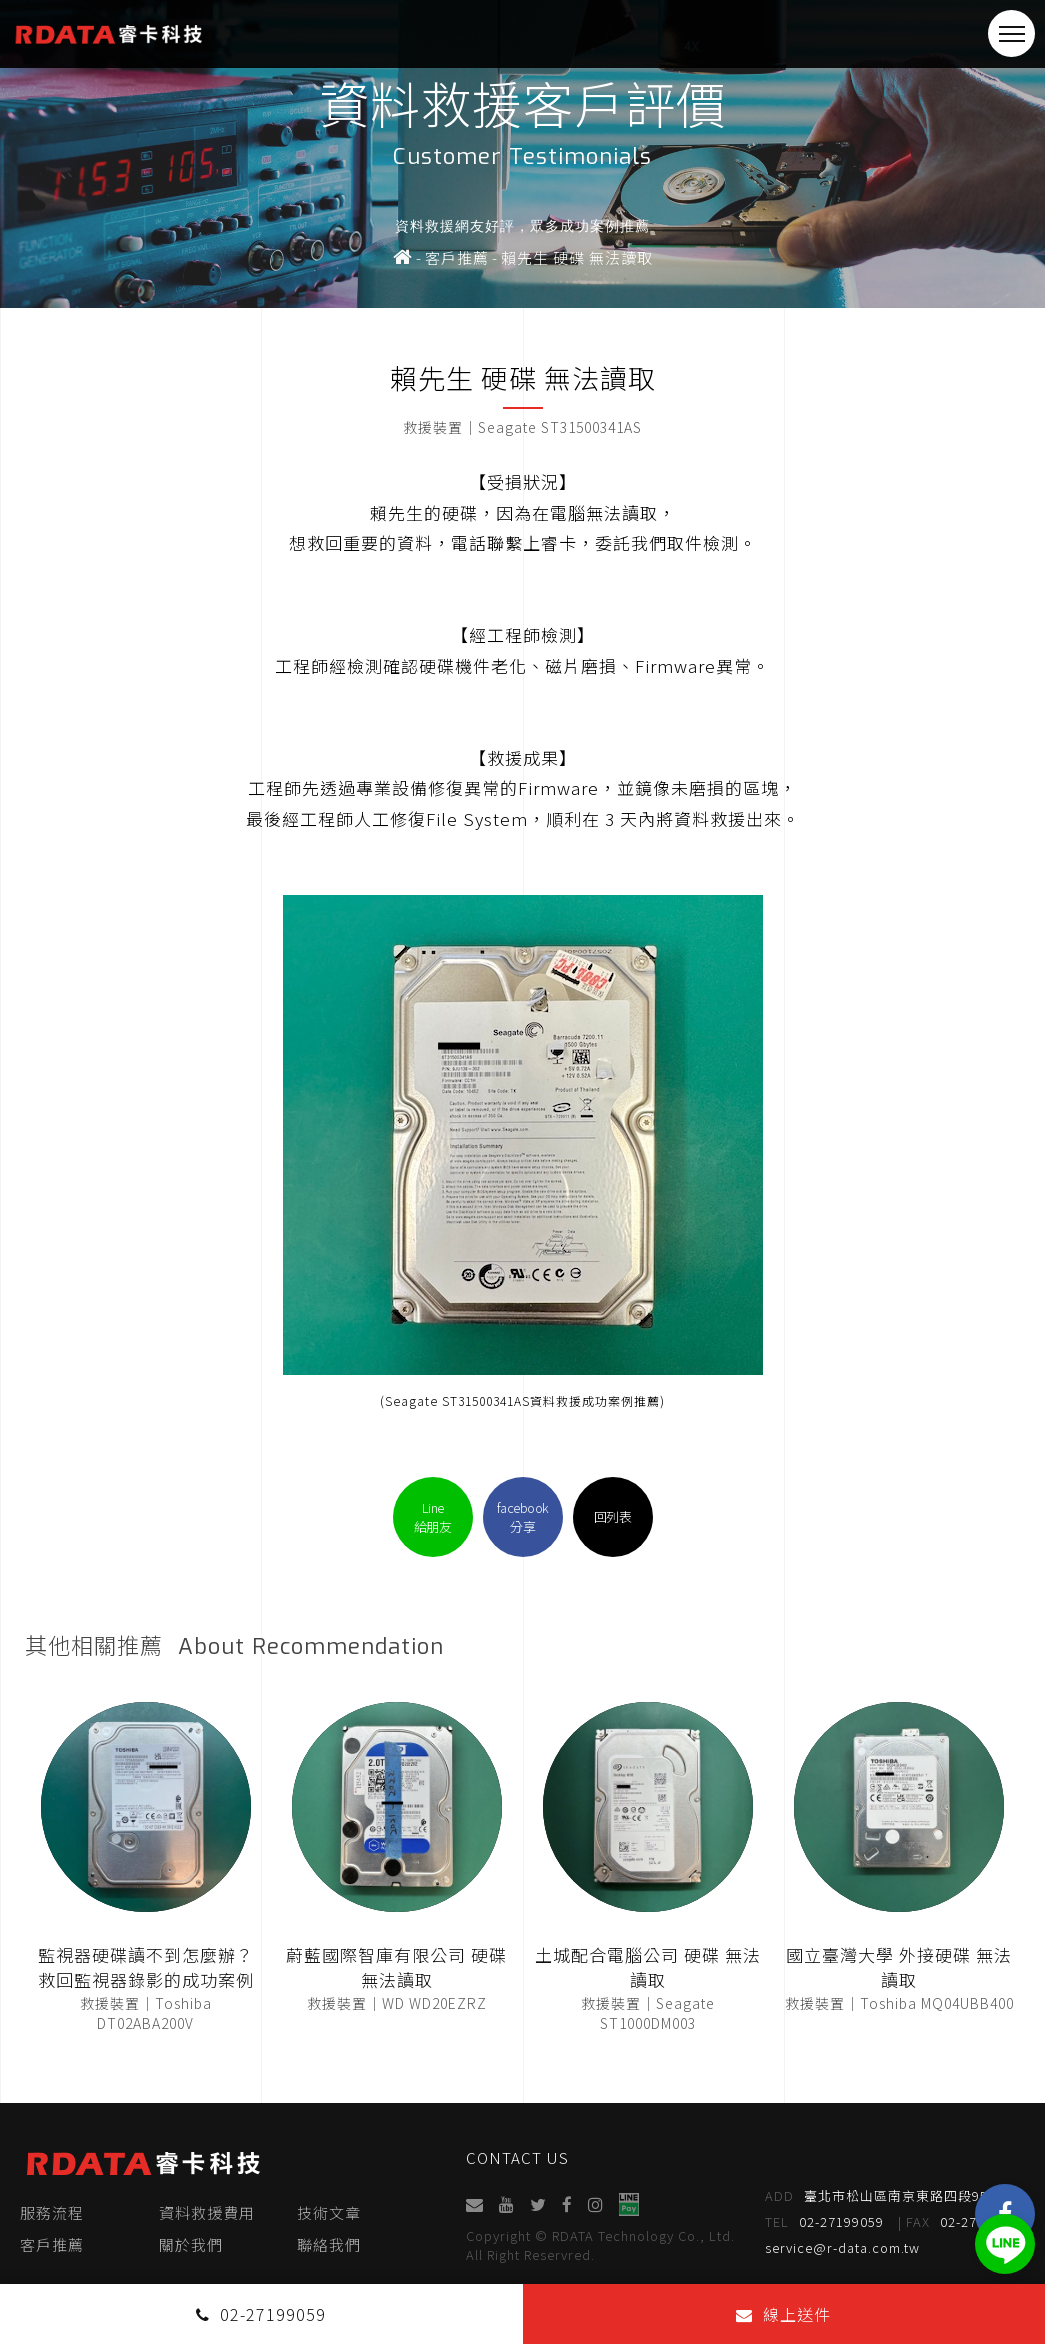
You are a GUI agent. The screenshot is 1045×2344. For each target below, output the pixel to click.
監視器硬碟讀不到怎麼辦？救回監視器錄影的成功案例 (146, 1967)
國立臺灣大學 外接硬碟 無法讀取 (899, 1967)
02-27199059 (824, 2222)
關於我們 (191, 2244)
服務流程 (52, 2212)
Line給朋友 (433, 1517)
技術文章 (329, 2212)
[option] (522, 154)
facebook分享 (523, 1517)
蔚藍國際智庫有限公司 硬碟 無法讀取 (396, 1967)
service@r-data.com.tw (842, 2247)
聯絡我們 (329, 2244)
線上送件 (783, 2314)
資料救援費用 (207, 2212)
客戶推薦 (52, 2244)
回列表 (613, 1516)
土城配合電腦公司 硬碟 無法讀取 (648, 1967)
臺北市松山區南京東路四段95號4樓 (894, 2196)
